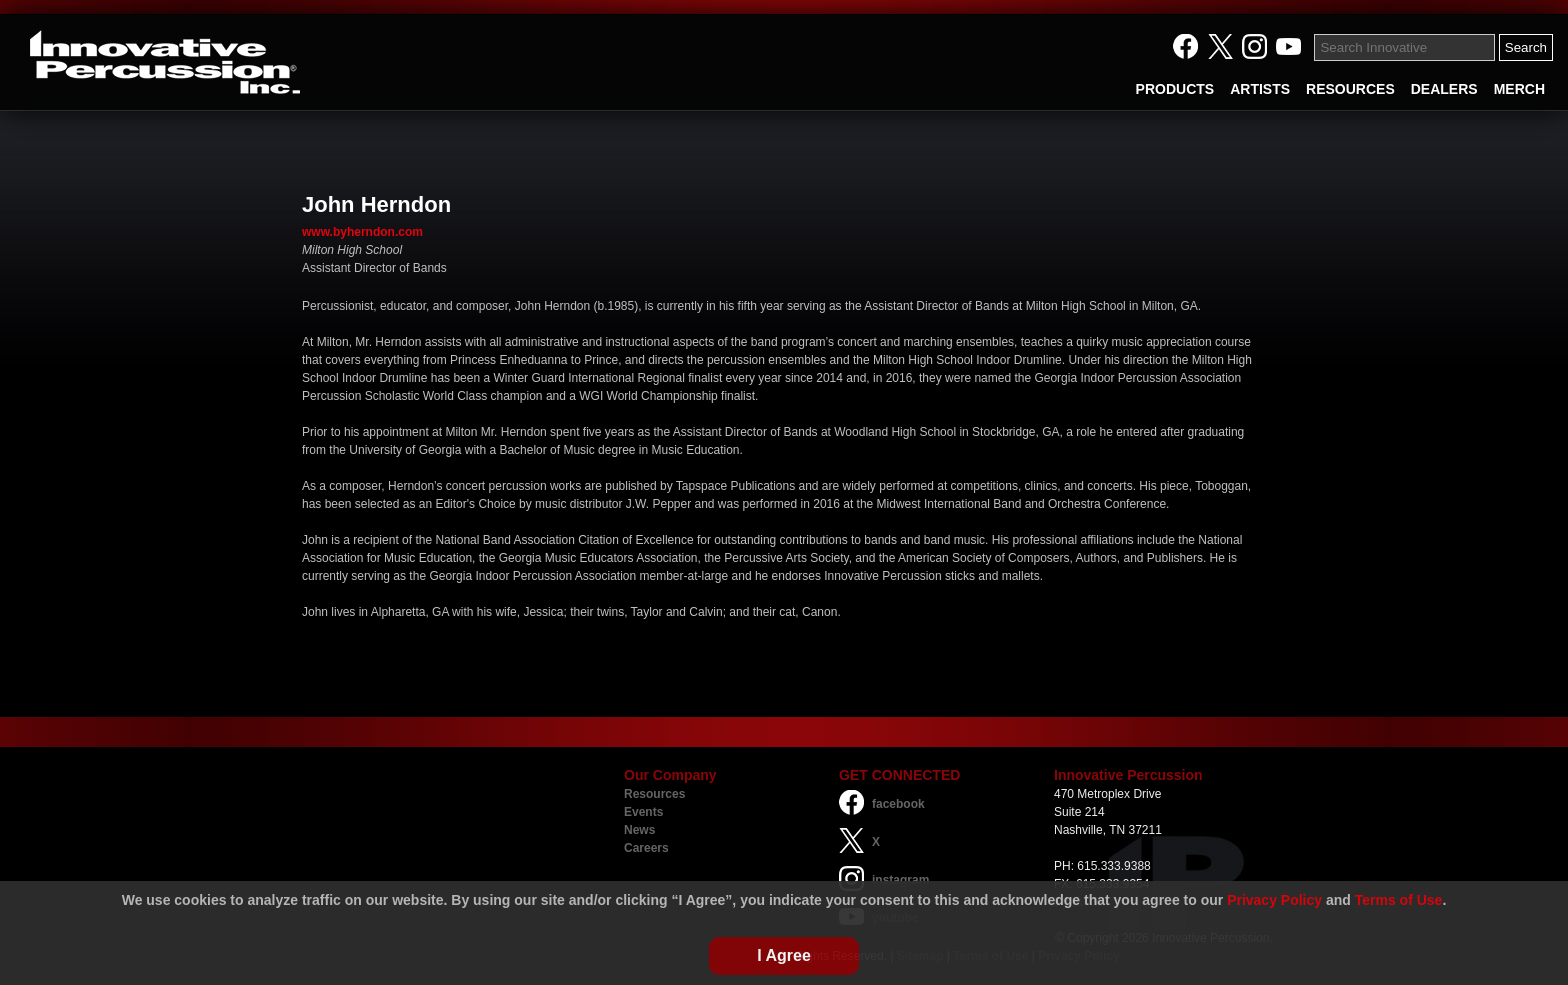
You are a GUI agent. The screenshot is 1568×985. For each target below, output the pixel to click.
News (639, 830)
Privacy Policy (1274, 900)
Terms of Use (1399, 900)
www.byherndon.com (362, 232)
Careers (646, 848)
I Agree (784, 955)
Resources (654, 794)
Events (643, 812)
